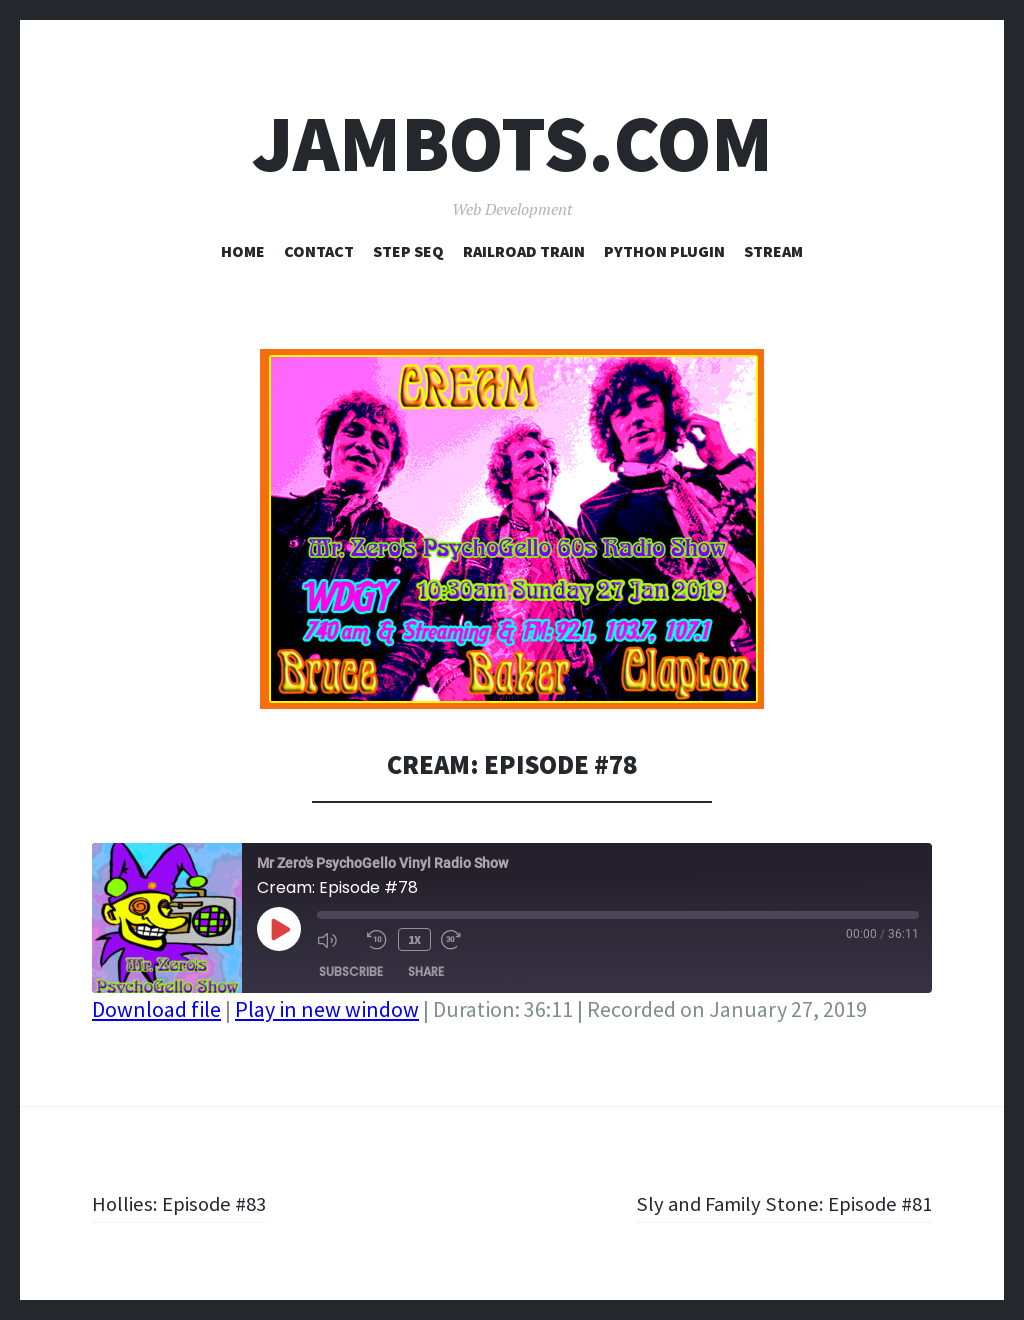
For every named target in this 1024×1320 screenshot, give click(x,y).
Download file (156, 1009)
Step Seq (408, 251)
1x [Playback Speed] (413, 938)
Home (243, 251)
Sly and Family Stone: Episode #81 (777, 1203)
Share (426, 970)
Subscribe (351, 970)
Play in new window (327, 1009)
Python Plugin (664, 251)
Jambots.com (512, 143)
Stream (773, 251)
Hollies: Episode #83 (183, 1203)
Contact (319, 251)
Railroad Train (524, 251)
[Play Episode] (279, 929)
